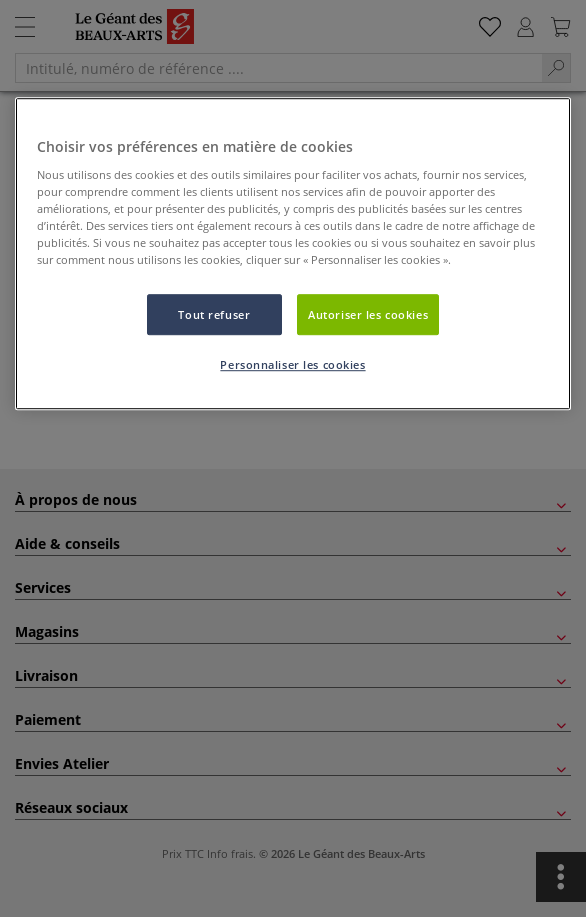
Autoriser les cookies (368, 314)
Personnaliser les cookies (292, 365)
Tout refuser (214, 314)
